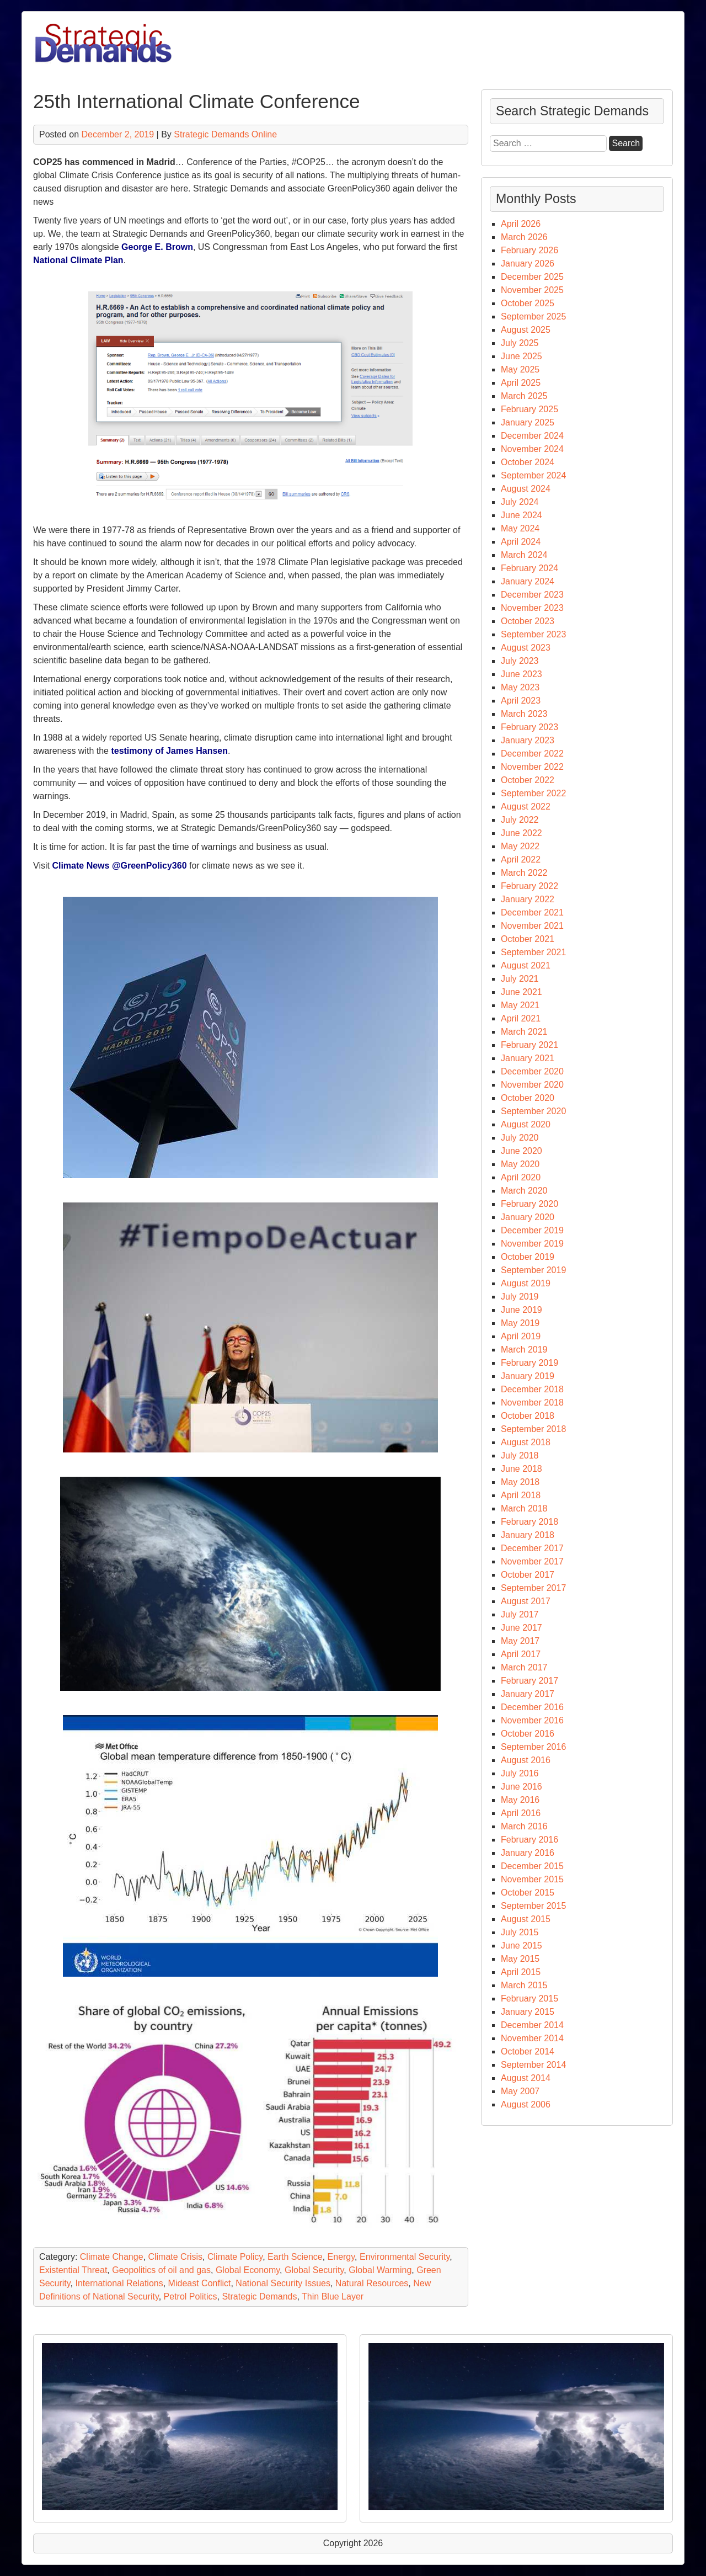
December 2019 (532, 1230)
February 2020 (529, 1204)
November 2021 (532, 925)
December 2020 (532, 1071)
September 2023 (533, 634)
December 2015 (532, 1866)
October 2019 (527, 1257)
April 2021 (521, 1018)
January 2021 (527, 1058)
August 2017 (525, 1601)
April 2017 (521, 1654)
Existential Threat (73, 2270)
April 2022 (521, 859)
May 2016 (520, 1800)
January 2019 (527, 1376)
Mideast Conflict (199, 2283)
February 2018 (529, 1521)
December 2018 (532, 1389)
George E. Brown (157, 247)
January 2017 (527, 1694)
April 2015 (521, 1972)
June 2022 (521, 833)
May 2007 (520, 2091)
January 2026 (527, 263)
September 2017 (533, 1588)
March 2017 (524, 1667)
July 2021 (520, 978)
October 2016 (527, 1733)
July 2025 (520, 343)
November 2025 (532, 290)
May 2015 (520, 1958)
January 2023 (527, 740)
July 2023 (520, 661)
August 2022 (525, 806)
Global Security (314, 2270)
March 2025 (524, 396)
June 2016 (521, 1786)
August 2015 (525, 1919)
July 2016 (520, 1773)
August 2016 (525, 1760)
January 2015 (527, 2011)
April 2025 (521, 382)
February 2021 (529, 1045)
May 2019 (520, 1323)
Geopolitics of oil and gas (161, 2270)
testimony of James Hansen (169, 750)
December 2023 (532, 594)
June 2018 (521, 1468)
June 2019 (521, 1309)
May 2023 (520, 687)
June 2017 (521, 1627)
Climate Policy (235, 2256)
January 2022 (527, 899)
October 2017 (527, 1574)
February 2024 (529, 568)
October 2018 (527, 1415)
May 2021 (520, 1005)
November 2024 (532, 449)
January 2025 (527, 422)
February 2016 (529, 1839)
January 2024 (527, 581)
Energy (341, 2256)
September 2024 (533, 475)
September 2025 (533, 316)
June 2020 (521, 1151)
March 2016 (524, 1826)
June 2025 (521, 356)
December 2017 (532, 1548)
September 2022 (533, 793)
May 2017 (520, 1641)
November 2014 (532, 2038)
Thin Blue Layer (332, 2296)
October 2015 (527, 1892)
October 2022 (527, 780)
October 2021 (527, 939)
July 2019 (520, 1296)
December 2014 (532, 2025)
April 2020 (521, 1177)
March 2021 (524, 1031)
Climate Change (111, 2256)
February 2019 (529, 1362)
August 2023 (525, 647)
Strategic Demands (259, 2296)
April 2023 (521, 700)
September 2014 (533, 2064)
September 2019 (533, 1270)
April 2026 (521, 223)
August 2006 (525, 2104)
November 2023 (532, 608)
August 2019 (525, 1283)
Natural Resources (372, 2283)
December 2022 (532, 753)
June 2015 (521, 1945)
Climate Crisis (175, 2256)
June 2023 (521, 674)
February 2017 (529, 1680)
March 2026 (524, 237)
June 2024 (521, 515)
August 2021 (525, 965)
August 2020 (525, 1124)
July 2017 (520, 1614)
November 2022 (532, 766)
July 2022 (520, 819)
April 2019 (521, 1336)
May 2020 (520, 1164)
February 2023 (529, 727)
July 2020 (520, 1137)
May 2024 (520, 528)
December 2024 (532, 435)
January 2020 (527, 1217)
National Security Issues (283, 2283)
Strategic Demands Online (225, 134)
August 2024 (525, 488)
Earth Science (295, 2256)
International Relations (119, 2283)
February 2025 (529, 409)
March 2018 (524, 1508)
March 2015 (524, 1985)
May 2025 (520, 369)
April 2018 (521, 1495)
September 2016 (533, 1747)
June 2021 (521, 992)
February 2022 (529, 886)
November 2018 (532, 1402)
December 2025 (532, 276)
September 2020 (533, 1111)
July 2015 (520, 1932)
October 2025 (527, 303)
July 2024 (520, 502)
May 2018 (520, 1482)
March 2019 (524, 1349)
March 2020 (524, 1190)
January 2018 (527, 1535)
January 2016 (527, 1853)
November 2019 (532, 1243)
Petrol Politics (190, 2296)
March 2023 (524, 713)
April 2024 (521, 541)
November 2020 (532, 1084)
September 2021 (533, 952)
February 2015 (529, 1998)
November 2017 (532, 1561)
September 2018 (533, 1429)
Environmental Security (405, 2256)
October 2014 (527, 2051)
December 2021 (532, 912)
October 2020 (527, 1098)
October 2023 (527, 621)
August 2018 (525, 1442)
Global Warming (380, 2270)
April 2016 (521, 1813)
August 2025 (525, 329)
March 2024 (524, 555)
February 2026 (529, 250)
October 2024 (527, 462)
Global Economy (248, 2270)
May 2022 (520, 846)
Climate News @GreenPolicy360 (119, 865)
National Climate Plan (78, 260)
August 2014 (525, 2078)
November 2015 (532, 1879)
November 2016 (532, 1720)
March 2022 (524, 872)
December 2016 (532, 1707)
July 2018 (520, 1455)
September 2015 (533, 1905)
